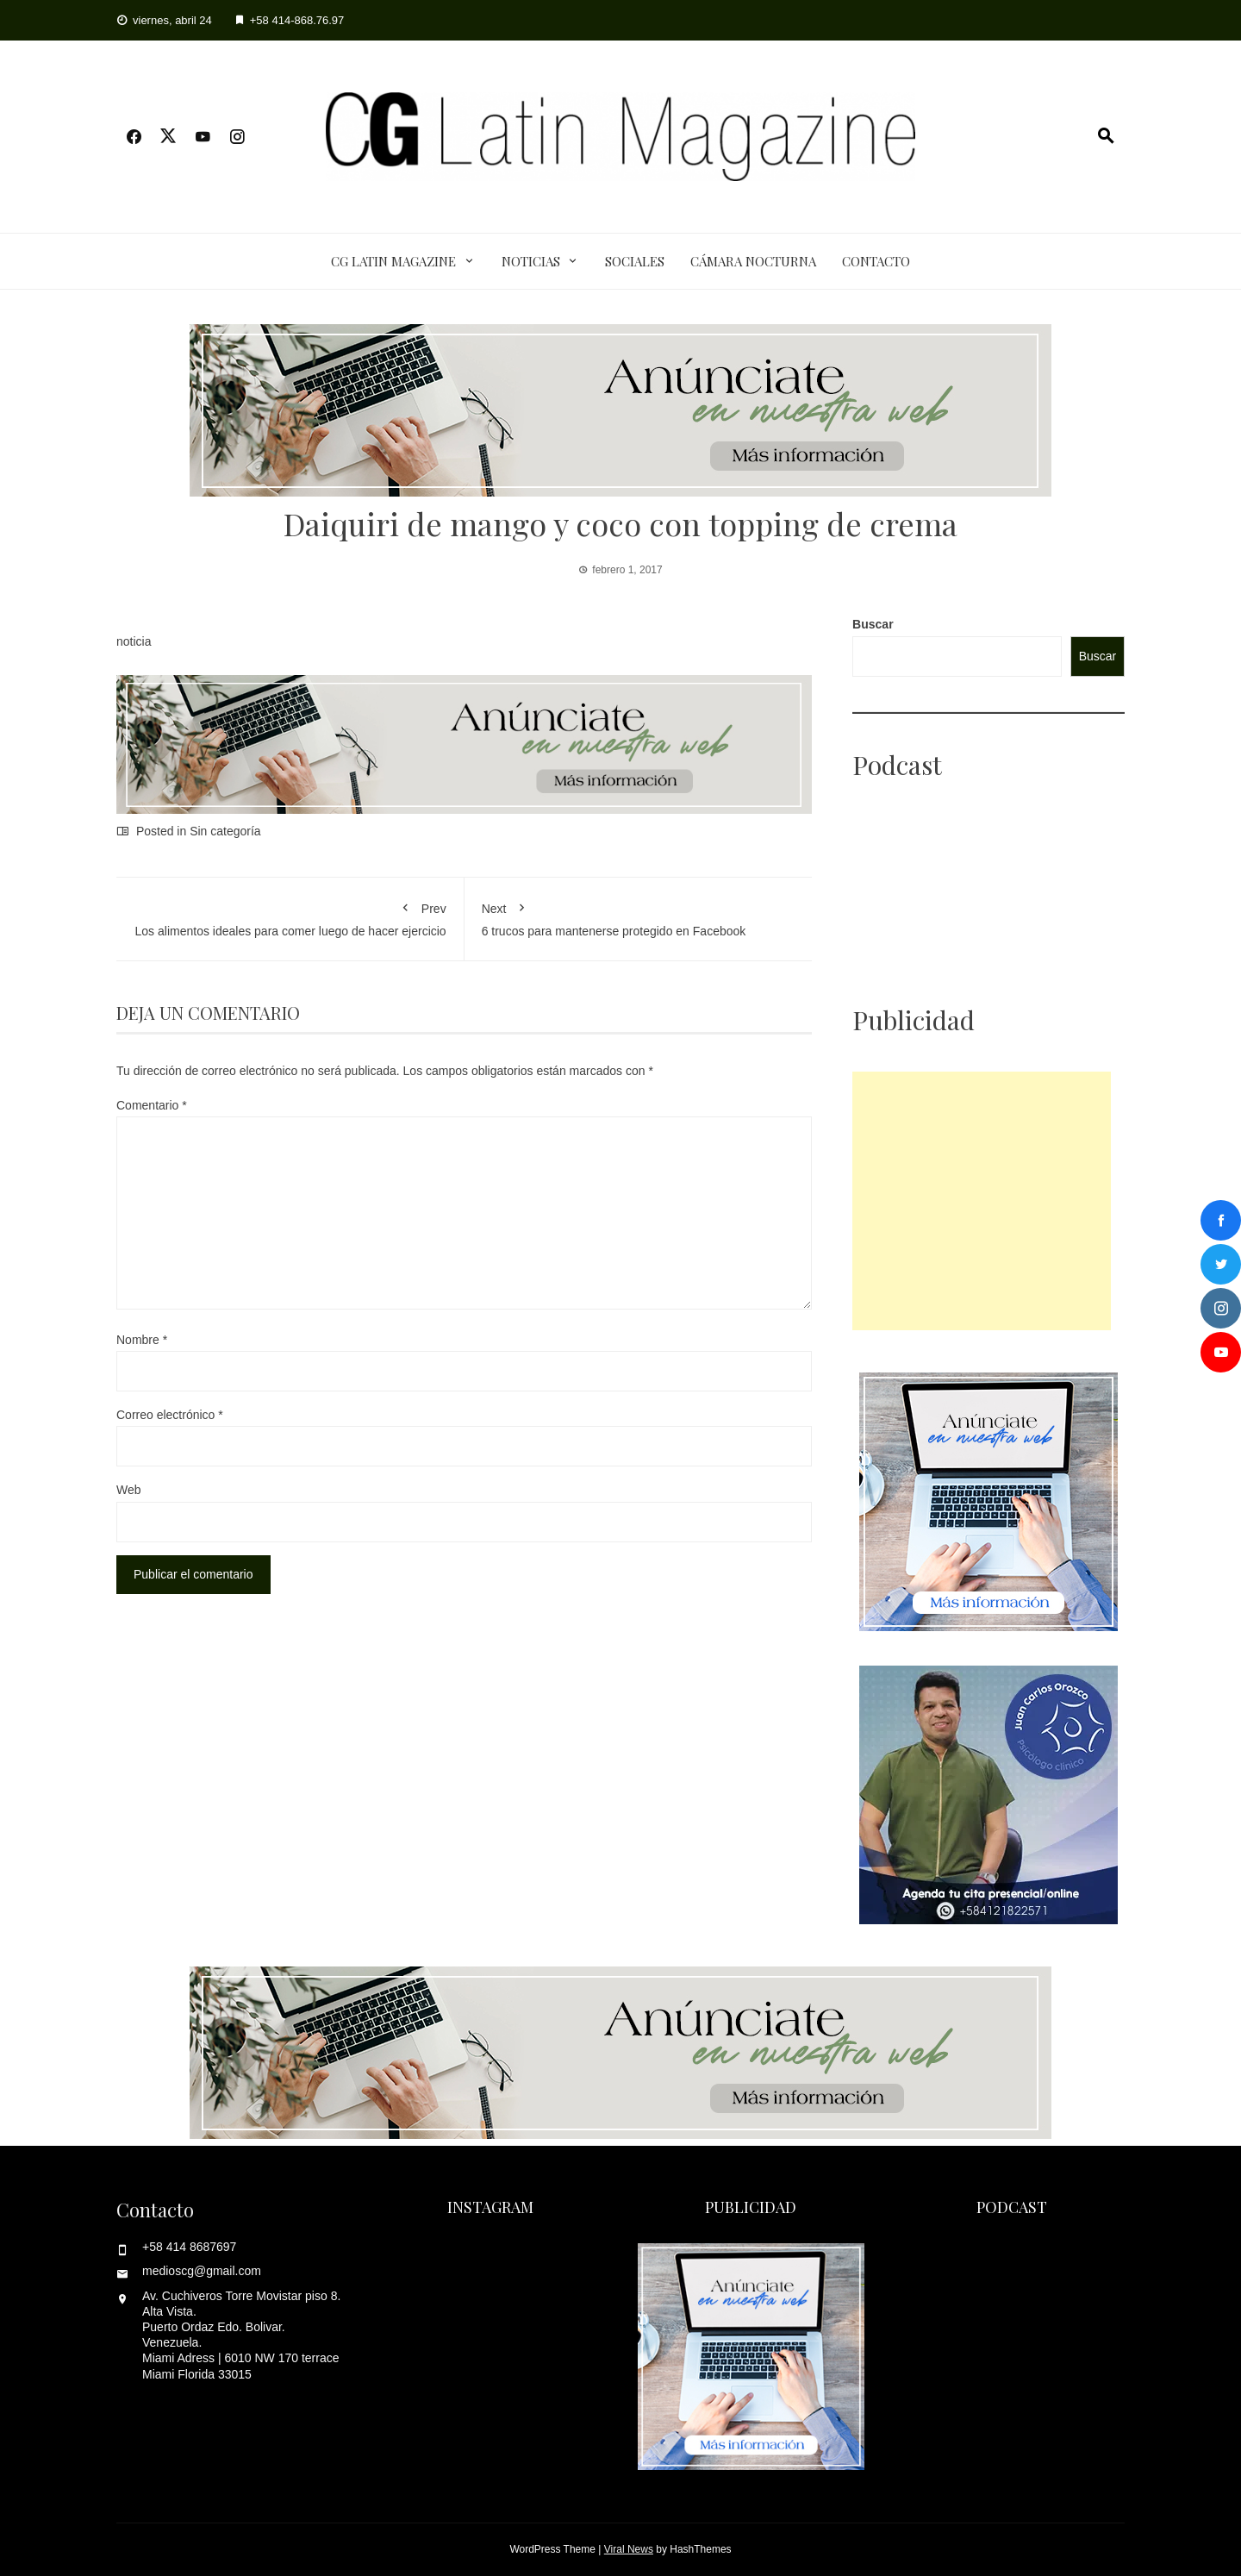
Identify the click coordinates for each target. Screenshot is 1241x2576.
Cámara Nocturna (753, 261)
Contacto (876, 261)
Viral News (628, 2549)
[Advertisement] (981, 1201)
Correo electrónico (169, 1415)
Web (128, 1490)
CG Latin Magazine (393, 261)
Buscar (872, 624)
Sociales (634, 261)
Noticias (531, 261)
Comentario (151, 1105)
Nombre (141, 1340)
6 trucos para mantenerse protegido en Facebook (638, 916)
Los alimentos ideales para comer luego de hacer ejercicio (290, 916)
